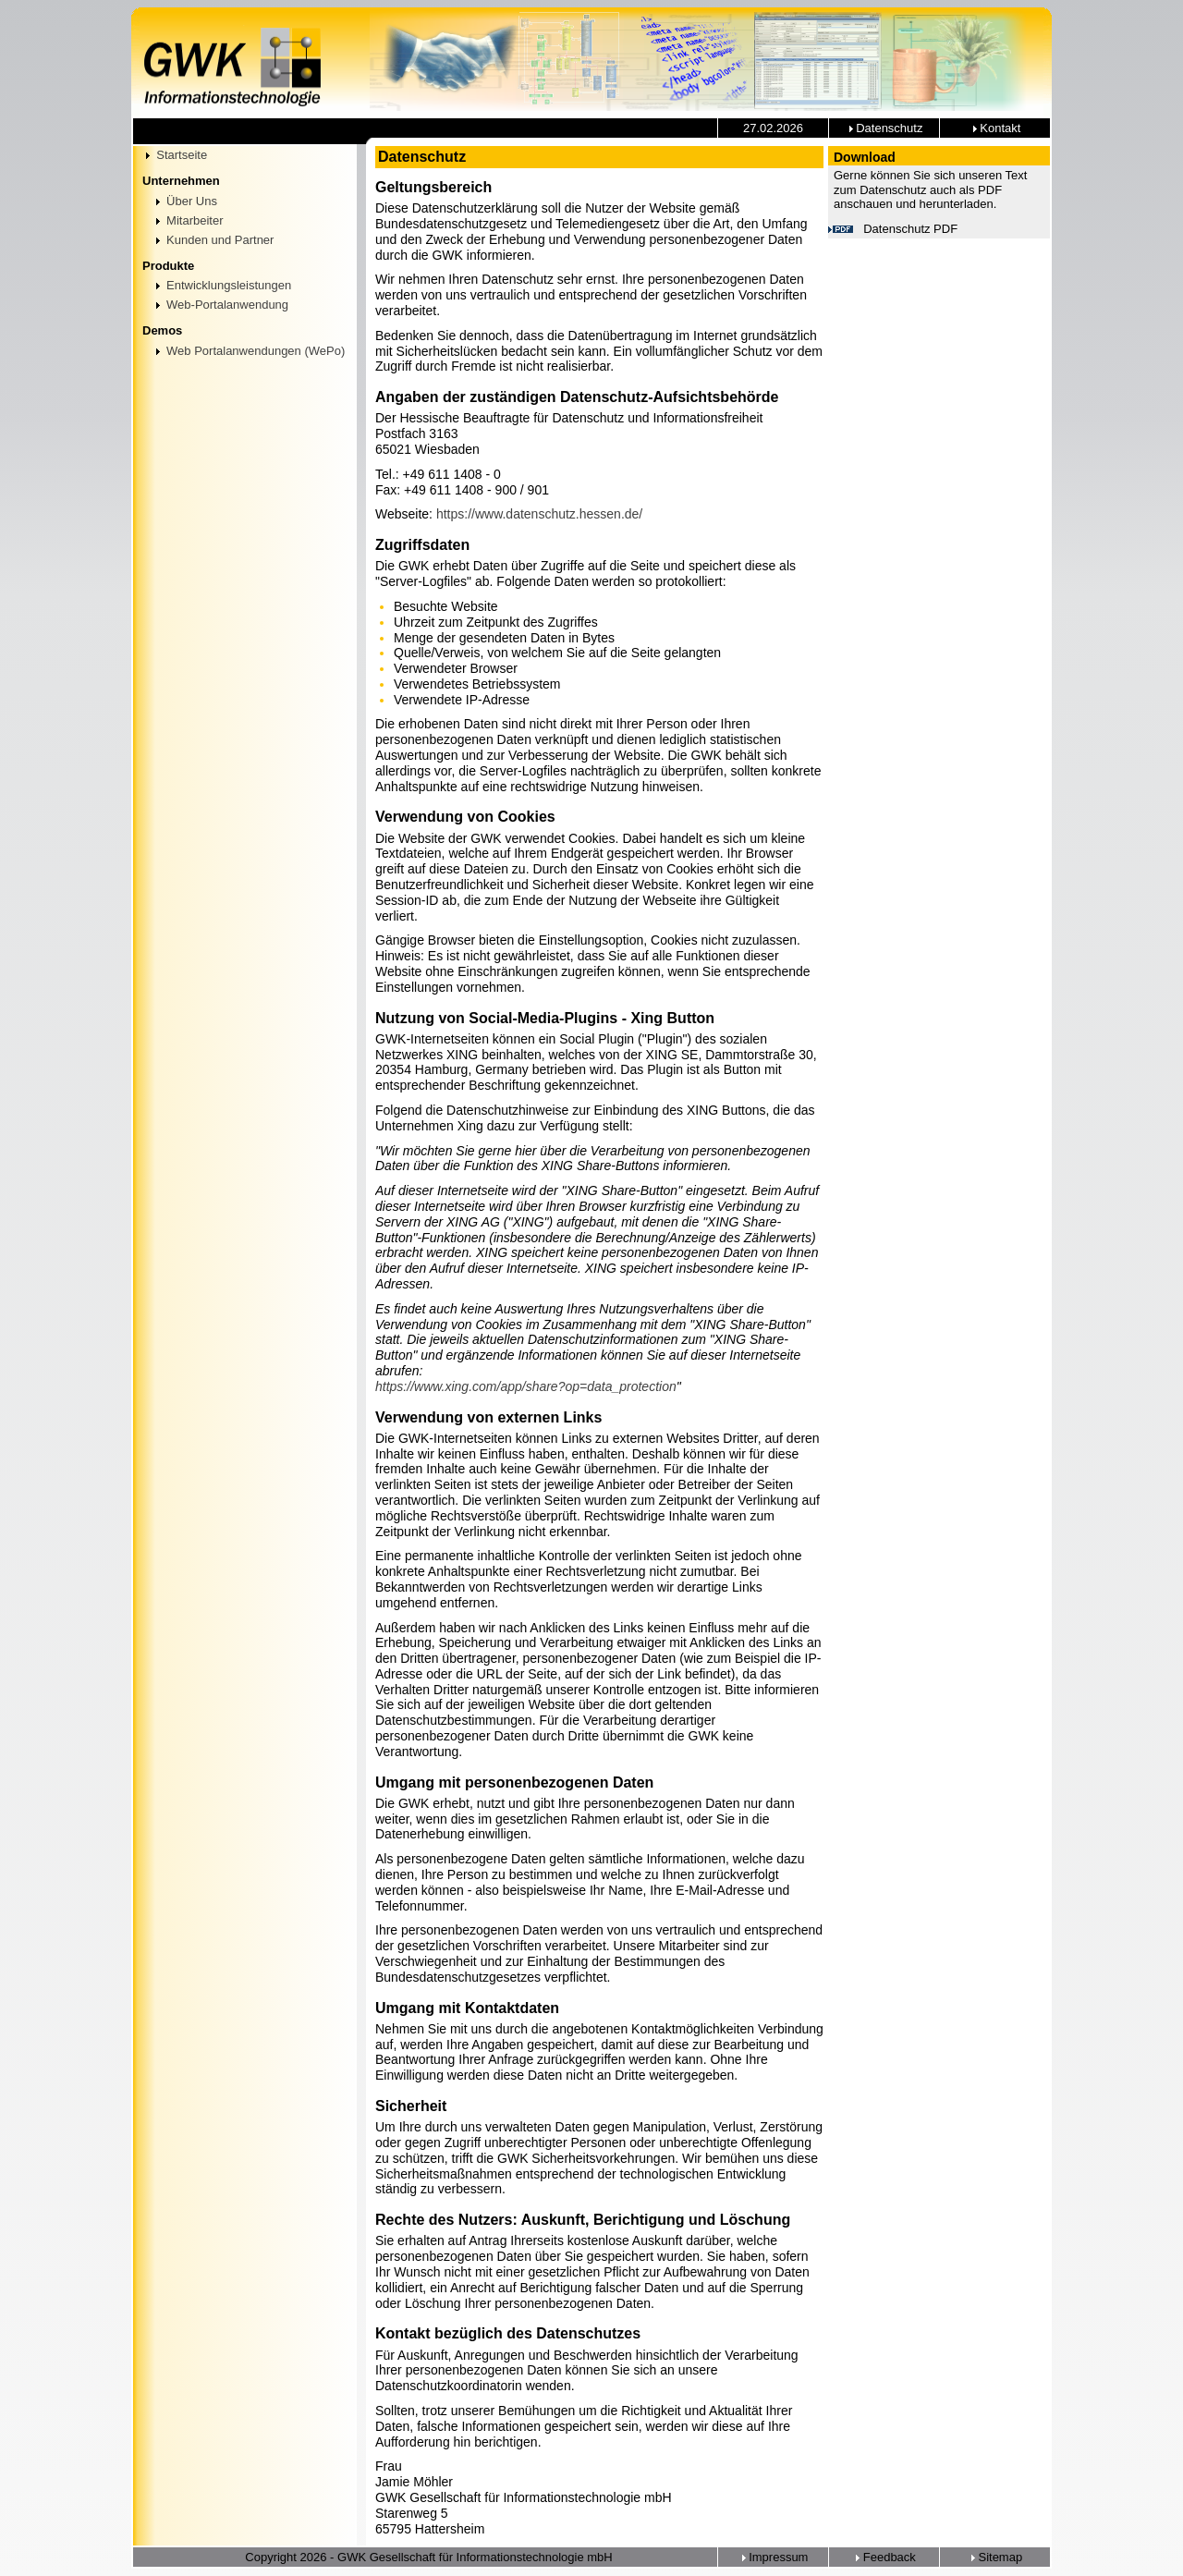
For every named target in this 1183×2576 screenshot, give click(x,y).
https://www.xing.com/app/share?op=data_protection (526, 1386)
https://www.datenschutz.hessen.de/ (539, 514)
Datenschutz (884, 128)
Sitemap (995, 2557)
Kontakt (995, 128)
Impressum (773, 2557)
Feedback (884, 2557)
